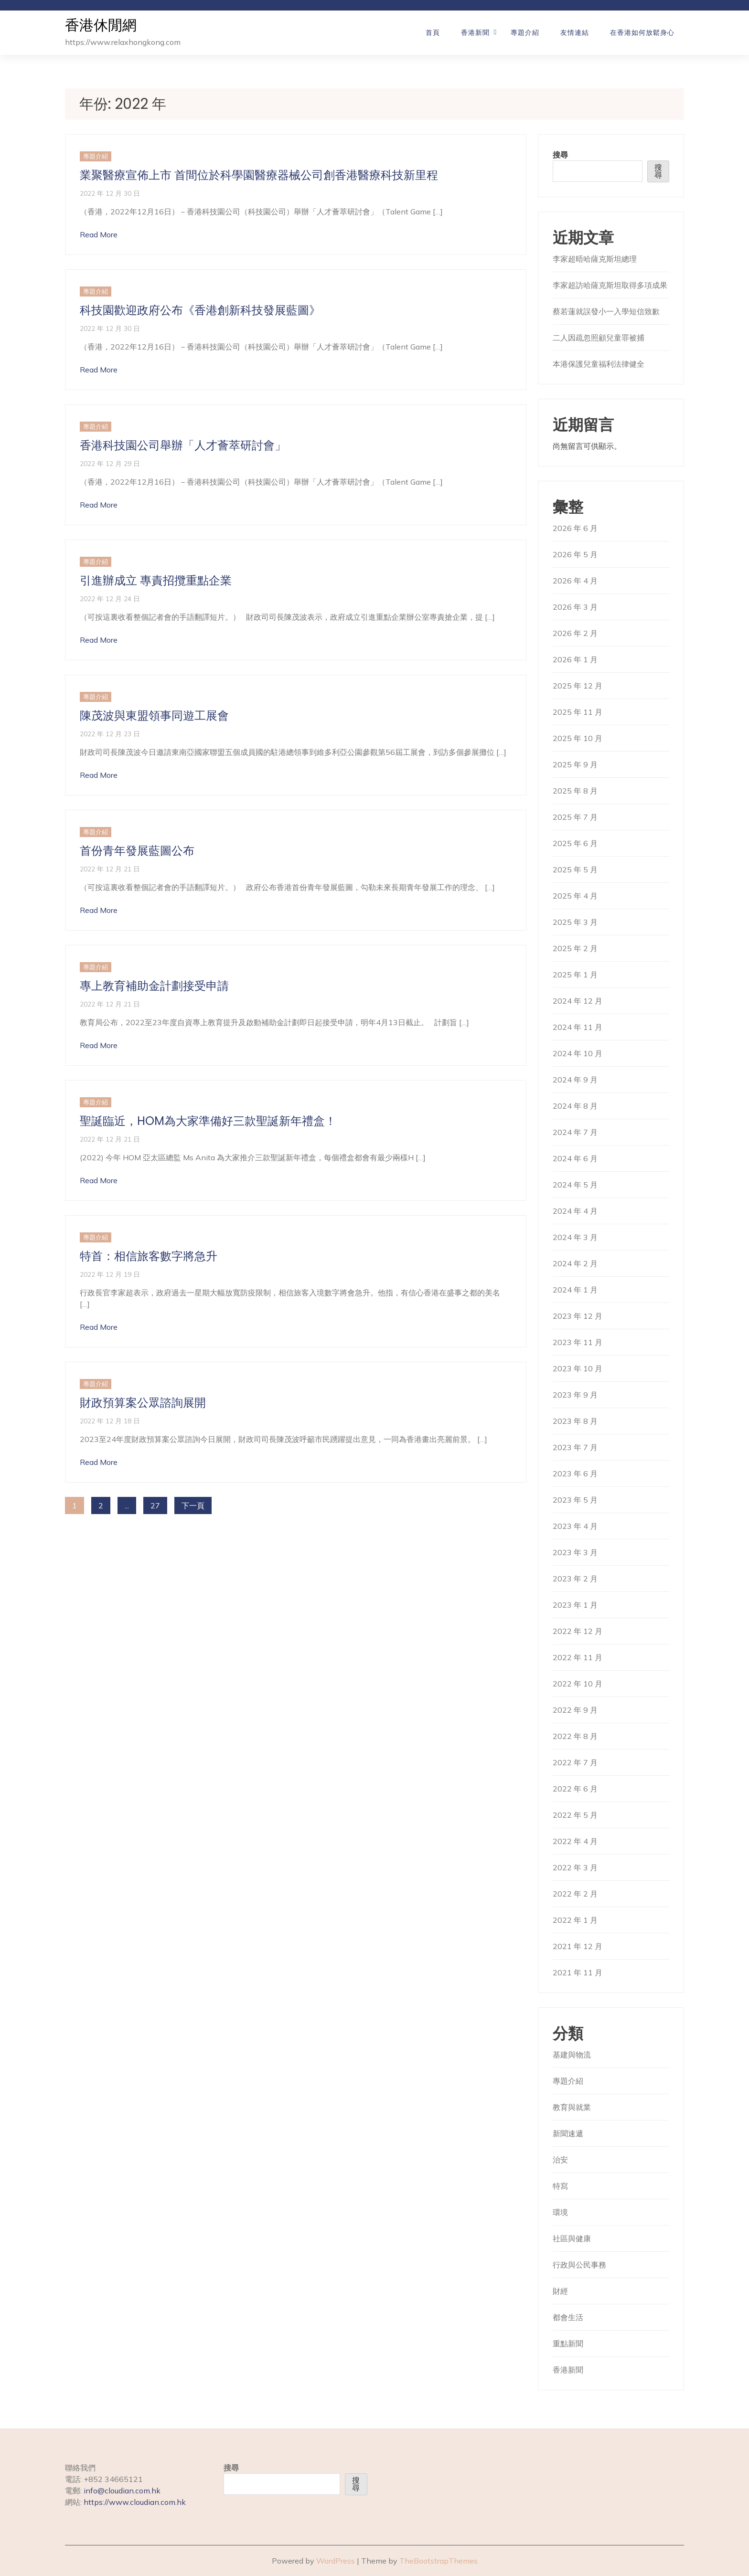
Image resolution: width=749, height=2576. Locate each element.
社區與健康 (572, 2238)
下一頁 (193, 1505)
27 (155, 1505)
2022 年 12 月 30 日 (110, 193)
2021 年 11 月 (577, 1972)
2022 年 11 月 (577, 1657)
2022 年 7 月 (575, 1762)
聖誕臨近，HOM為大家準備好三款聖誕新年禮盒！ (208, 1121)
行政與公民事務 (579, 2264)
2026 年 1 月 (575, 659)
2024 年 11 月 (577, 1027)
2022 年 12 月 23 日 (110, 734)
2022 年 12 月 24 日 (110, 598)
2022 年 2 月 (575, 1893)
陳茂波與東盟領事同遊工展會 (154, 715)
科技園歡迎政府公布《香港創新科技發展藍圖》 (200, 310)
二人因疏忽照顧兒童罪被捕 (598, 337)
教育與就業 (572, 2107)
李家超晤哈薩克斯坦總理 (595, 259)
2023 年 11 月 (577, 1342)
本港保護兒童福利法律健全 (598, 364)
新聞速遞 (568, 2133)
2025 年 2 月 (575, 948)
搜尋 (560, 154)
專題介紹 (525, 32)
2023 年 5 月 (575, 1500)
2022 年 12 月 (577, 1631)
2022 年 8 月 (575, 1736)
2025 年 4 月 (575, 896)
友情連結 (574, 32)
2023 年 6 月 (575, 1473)
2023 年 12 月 (577, 1316)
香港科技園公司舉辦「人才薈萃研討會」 (183, 445)
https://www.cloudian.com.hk (135, 2502)
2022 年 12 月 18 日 (110, 1421)
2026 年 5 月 (575, 554)
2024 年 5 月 (575, 1184)
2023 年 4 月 (575, 1526)
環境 (560, 2212)
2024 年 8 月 (575, 1106)
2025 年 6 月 (575, 843)
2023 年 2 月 (575, 1578)
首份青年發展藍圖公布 (137, 851)
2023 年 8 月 (575, 1421)
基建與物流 (572, 2054)
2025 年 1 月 (575, 974)
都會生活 (568, 2317)
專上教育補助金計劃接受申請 (154, 986)
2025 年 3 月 (575, 922)
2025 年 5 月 (575, 869)
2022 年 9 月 (575, 1710)
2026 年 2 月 (575, 633)
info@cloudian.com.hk (122, 2490)
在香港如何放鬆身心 (642, 32)
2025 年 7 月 (575, 817)
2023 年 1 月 (575, 1605)
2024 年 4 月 (575, 1211)
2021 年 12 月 (577, 1946)
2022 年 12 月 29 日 (110, 463)
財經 (560, 2291)
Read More (99, 234)
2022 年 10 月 (577, 1683)
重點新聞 (568, 2343)
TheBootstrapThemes (438, 2560)
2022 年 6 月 (575, 1788)
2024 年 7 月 (575, 1132)
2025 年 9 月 (575, 764)
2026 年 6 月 (575, 528)
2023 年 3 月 (575, 1552)
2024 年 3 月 (575, 1237)
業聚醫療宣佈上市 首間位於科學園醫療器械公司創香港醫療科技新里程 (259, 175)
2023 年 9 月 (575, 1394)
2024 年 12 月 (577, 1001)
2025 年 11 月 (577, 712)
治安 (560, 2159)
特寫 (560, 2186)
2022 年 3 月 (575, 1867)
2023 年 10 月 (577, 1368)
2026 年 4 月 (575, 580)
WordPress (335, 2560)
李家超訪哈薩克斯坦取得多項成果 (610, 285)
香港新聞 (475, 32)
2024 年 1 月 (575, 1289)
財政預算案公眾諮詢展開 (143, 1402)
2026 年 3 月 (575, 607)
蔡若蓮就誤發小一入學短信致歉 (606, 311)
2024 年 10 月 (577, 1053)
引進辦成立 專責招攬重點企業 (156, 580)
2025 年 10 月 (577, 738)
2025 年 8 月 (575, 790)
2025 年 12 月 (577, 685)
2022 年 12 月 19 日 (110, 1274)
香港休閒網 (101, 25)
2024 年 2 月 (575, 1263)
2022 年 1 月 (575, 1920)
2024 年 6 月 (575, 1158)
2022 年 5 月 (575, 1815)
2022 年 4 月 (575, 1841)
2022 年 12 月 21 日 (110, 869)
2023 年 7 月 (575, 1447)
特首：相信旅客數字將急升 (148, 1256)
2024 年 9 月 (575, 1079)
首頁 (433, 32)
